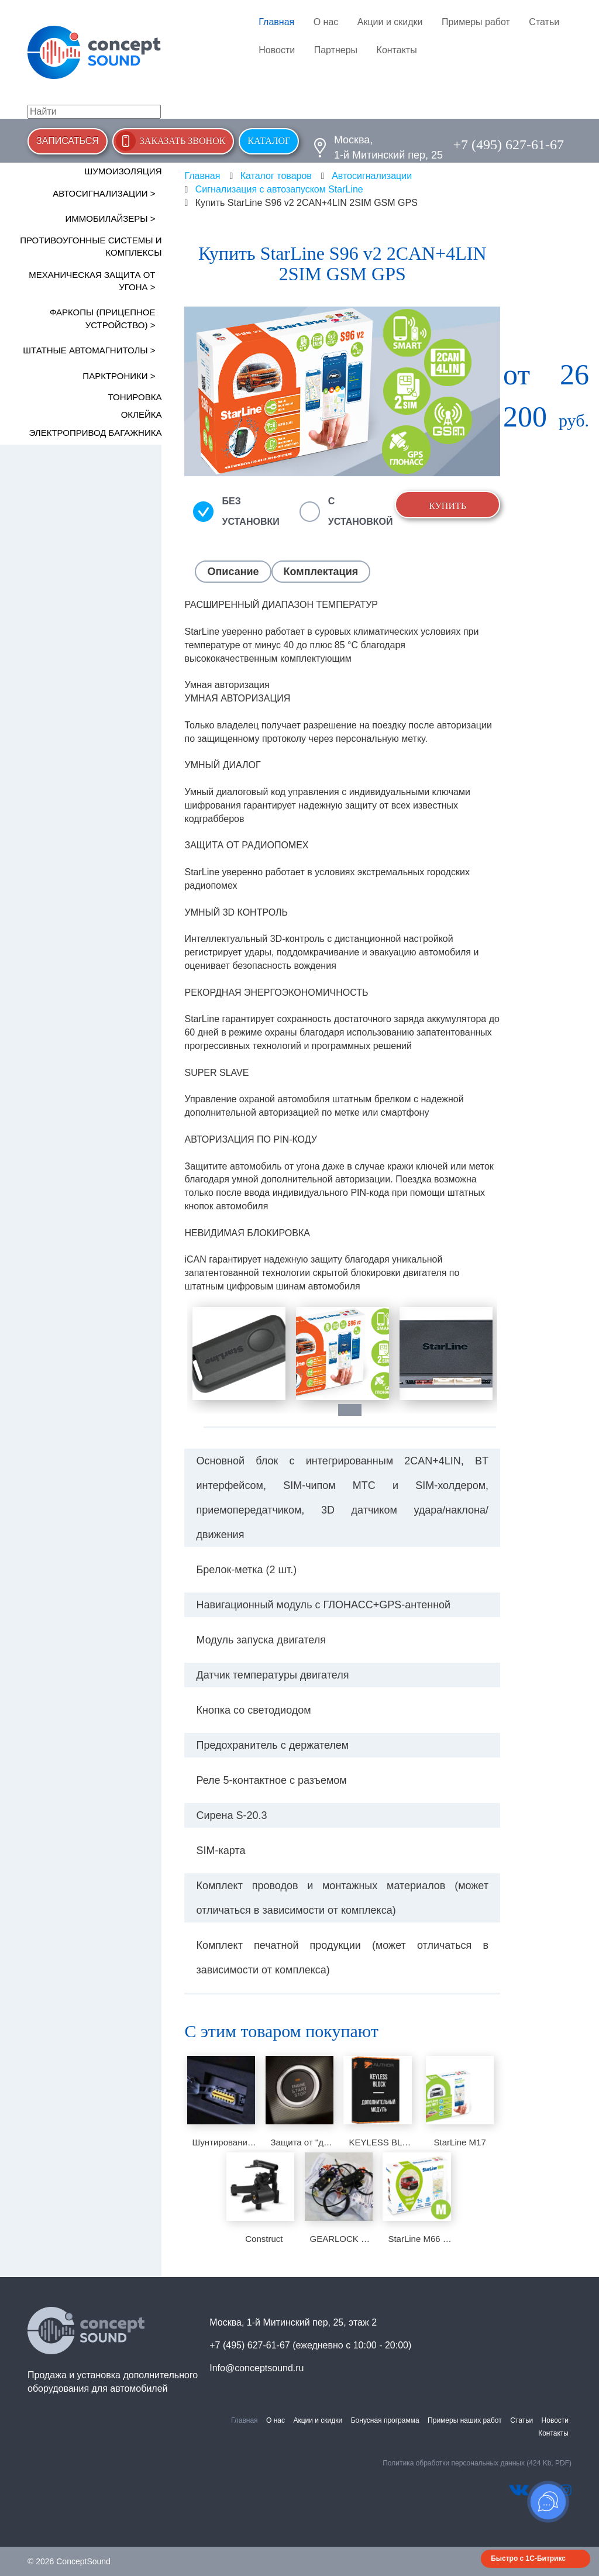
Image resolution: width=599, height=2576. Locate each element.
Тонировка (135, 397)
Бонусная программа (385, 2420)
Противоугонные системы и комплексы (90, 246)
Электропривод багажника (95, 433)
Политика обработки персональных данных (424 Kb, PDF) (477, 2463)
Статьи (544, 22)
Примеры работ (476, 22)
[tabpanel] (239, 1353)
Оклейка (141, 414)
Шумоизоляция (122, 171)
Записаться (67, 141)
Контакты (397, 50)
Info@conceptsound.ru (256, 2368)
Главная (276, 22)
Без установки (250, 511)
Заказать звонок (183, 141)
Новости (277, 50)
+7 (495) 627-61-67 (508, 144)
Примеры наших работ (465, 2420)
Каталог (268, 141)
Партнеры (335, 50)
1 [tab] (356, 1410)
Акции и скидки (390, 22)
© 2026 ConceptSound (69, 2561)
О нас (326, 22)
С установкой (360, 511)
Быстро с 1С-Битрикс (528, 2558)
